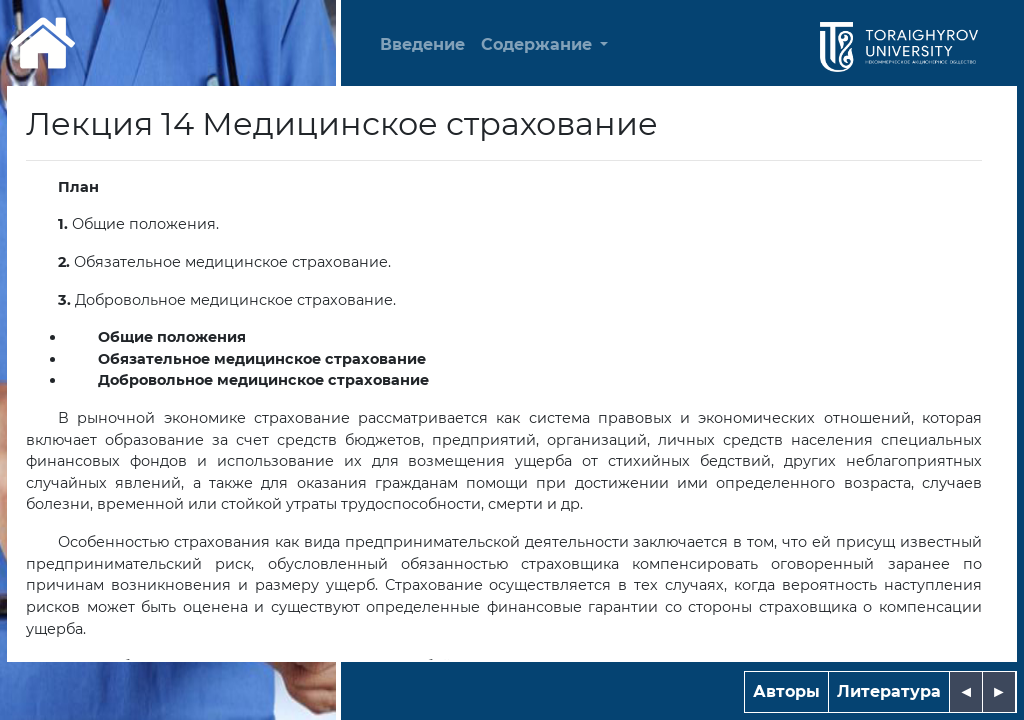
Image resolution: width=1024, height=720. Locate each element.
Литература (889, 691)
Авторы (786, 691)
